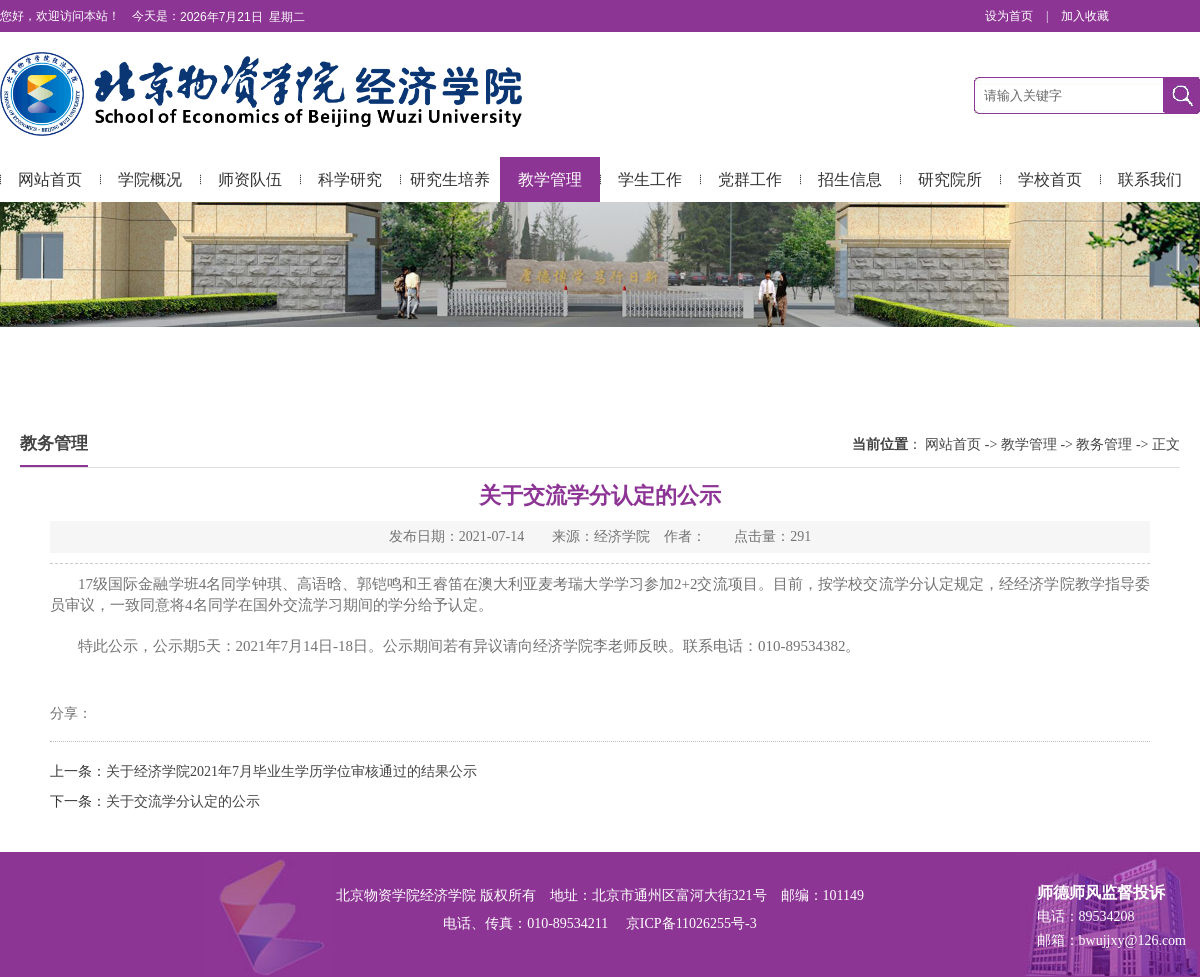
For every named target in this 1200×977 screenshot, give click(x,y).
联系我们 (1150, 179)
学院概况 (150, 179)
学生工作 (650, 179)
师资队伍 (250, 179)
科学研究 (350, 179)
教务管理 (1104, 444)
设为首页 (1010, 16)
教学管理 (550, 179)
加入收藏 (1085, 16)
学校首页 (1050, 179)
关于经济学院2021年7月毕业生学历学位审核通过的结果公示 (291, 771)
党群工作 (750, 179)
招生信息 (850, 179)
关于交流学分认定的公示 (183, 801)
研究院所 (950, 179)
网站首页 (50, 179)
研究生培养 (450, 179)
